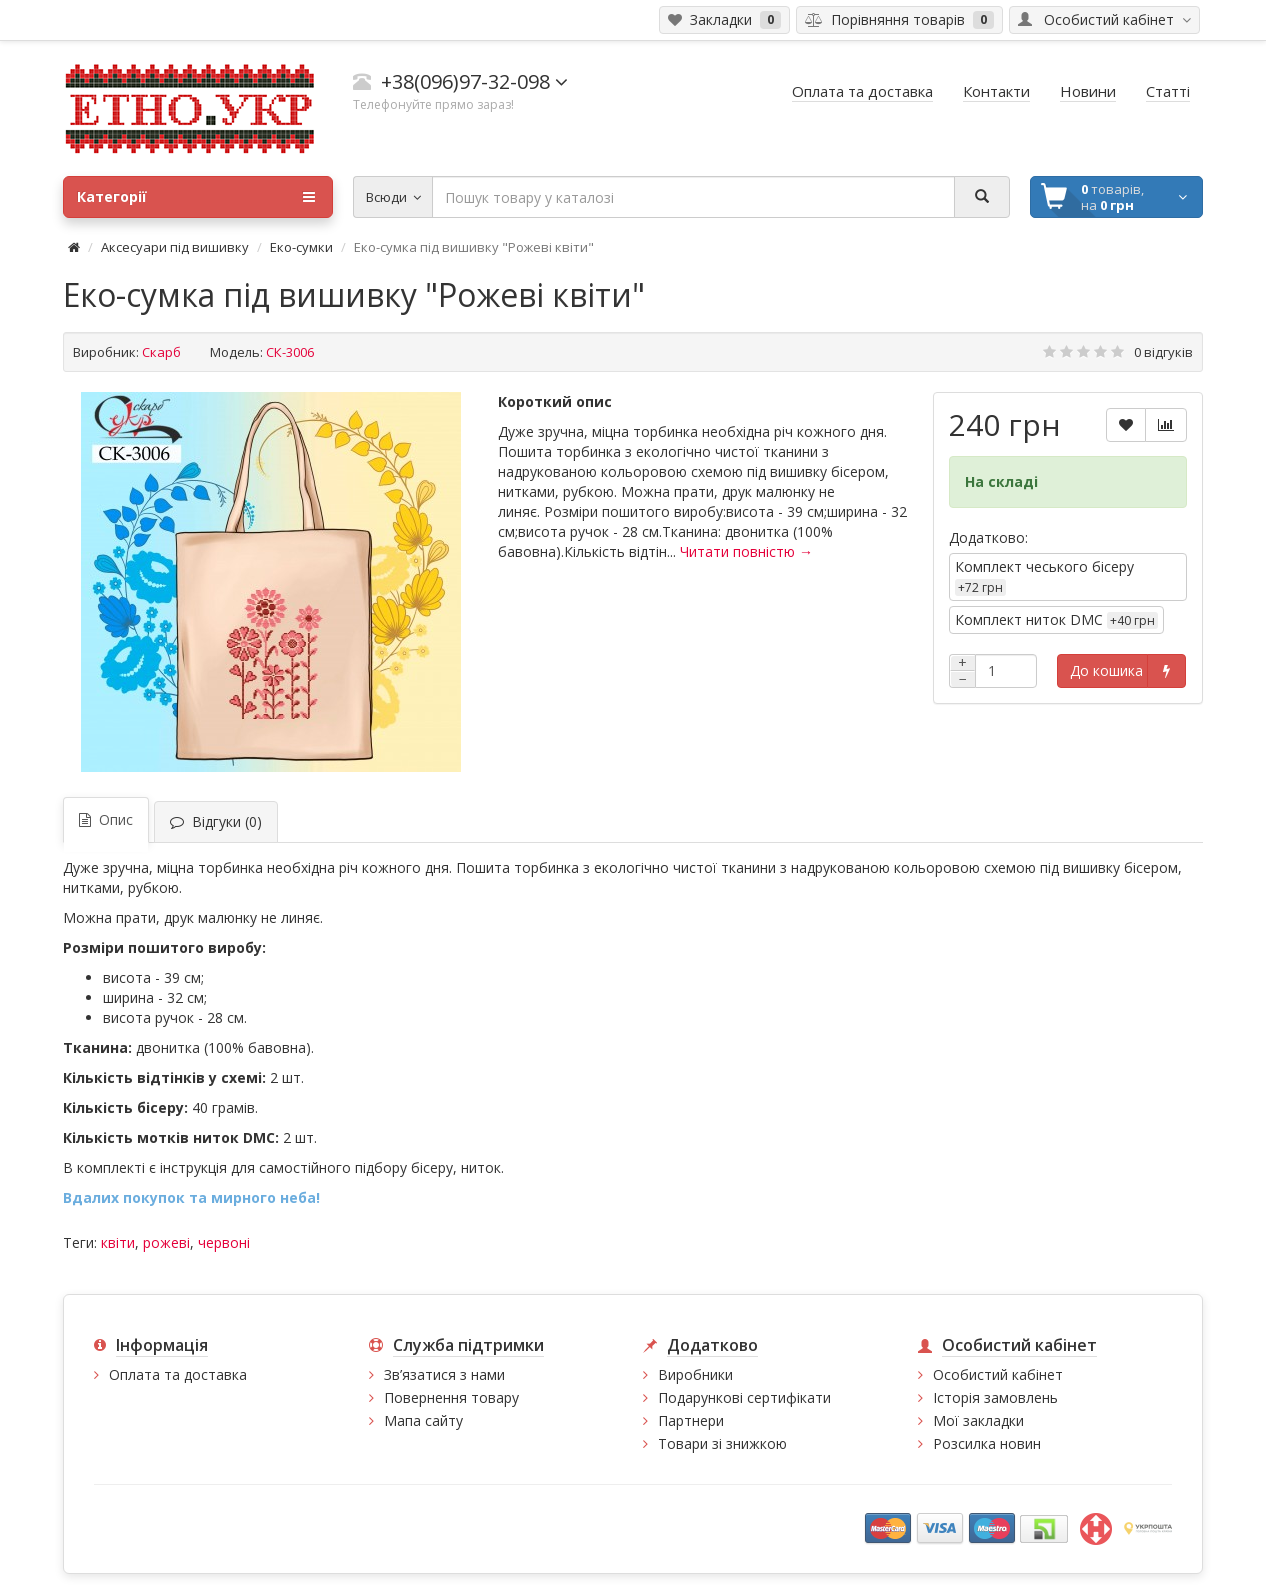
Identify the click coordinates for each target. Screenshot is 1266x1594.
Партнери (691, 1420)
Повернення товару (451, 1397)
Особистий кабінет (998, 1374)
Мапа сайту (423, 1420)
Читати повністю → (746, 551)
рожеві (166, 1242)
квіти (118, 1242)
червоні (224, 1242)
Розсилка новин (987, 1443)
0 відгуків (1163, 352)
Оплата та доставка (178, 1374)
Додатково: (988, 537)
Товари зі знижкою (722, 1443)
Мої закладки (978, 1420)
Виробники (695, 1374)
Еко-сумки (301, 247)
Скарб (161, 352)
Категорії (196, 197)
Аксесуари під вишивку (175, 247)
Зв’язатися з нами (444, 1374)
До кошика (1106, 670)
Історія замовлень (995, 1397)
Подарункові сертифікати (744, 1397)
